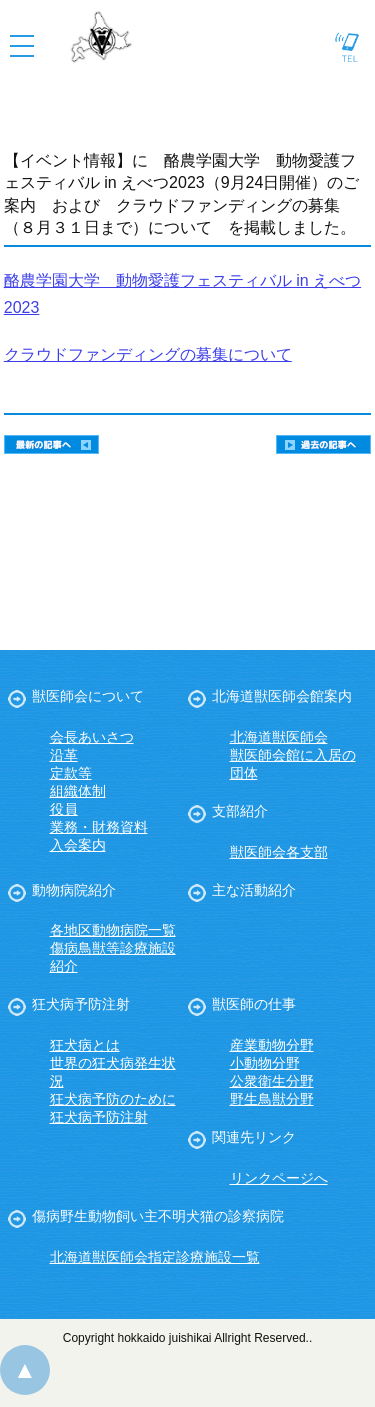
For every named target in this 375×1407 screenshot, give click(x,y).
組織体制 (78, 791)
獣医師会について (88, 696)
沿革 (64, 755)
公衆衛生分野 (272, 1081)
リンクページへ (279, 1178)
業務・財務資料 (99, 827)
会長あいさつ (92, 737)
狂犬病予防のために (113, 1099)
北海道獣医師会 (279, 737)
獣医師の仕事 (254, 1004)
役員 (64, 809)
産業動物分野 (272, 1045)
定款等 (71, 773)
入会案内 (78, 845)
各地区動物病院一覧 (113, 930)
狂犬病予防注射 (81, 1004)
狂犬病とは (85, 1045)
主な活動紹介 (254, 890)
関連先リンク (254, 1137)
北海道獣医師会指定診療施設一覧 (155, 1257)
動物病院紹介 (74, 890)
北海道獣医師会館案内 (282, 696)
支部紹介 (240, 811)
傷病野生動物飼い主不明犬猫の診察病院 (158, 1216)
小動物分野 (265, 1063)
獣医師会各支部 (279, 852)
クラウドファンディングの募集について (148, 354)
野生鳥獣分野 (272, 1099)
